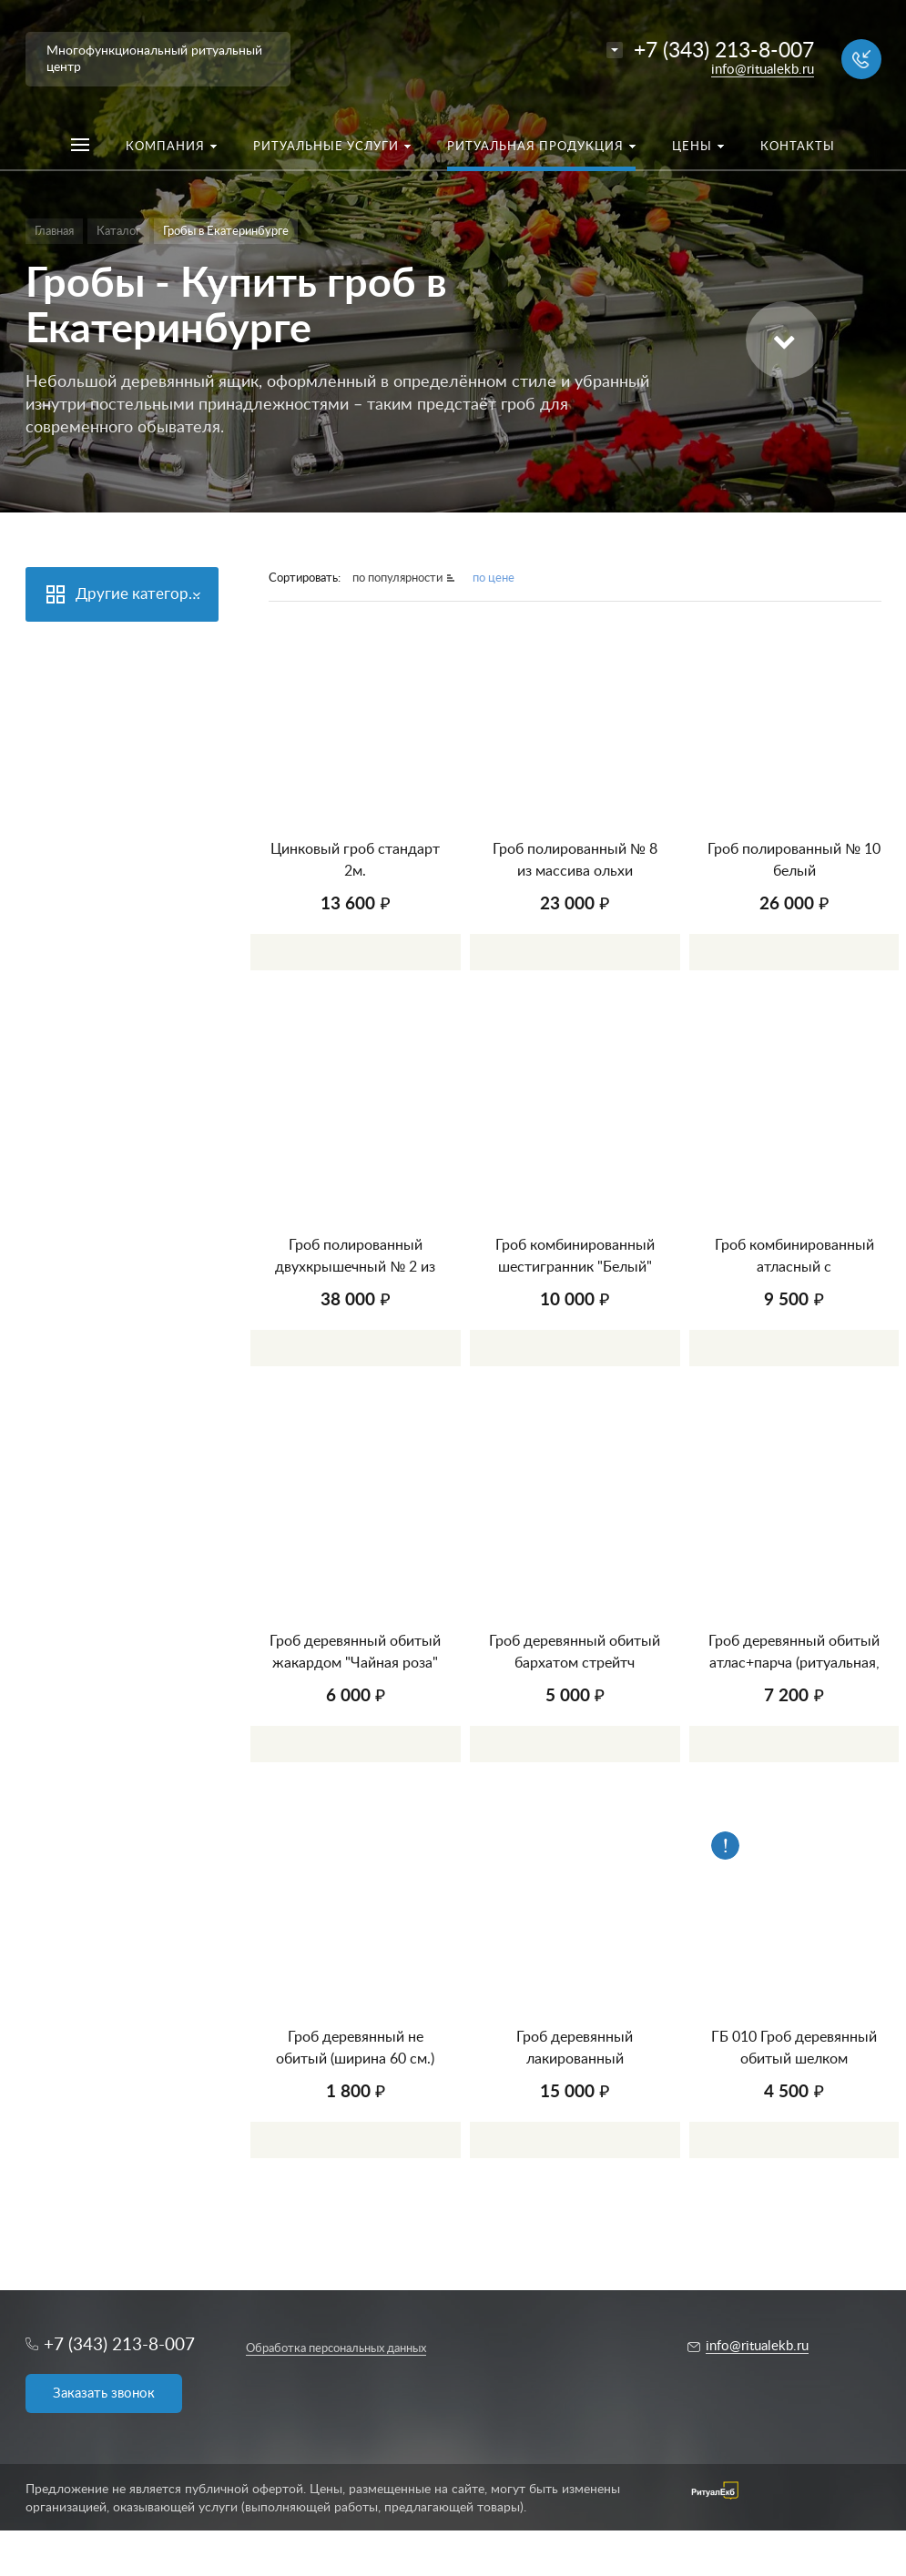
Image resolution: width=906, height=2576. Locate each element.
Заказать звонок (104, 2393)
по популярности (397, 578)
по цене (493, 578)
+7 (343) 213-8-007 (724, 50)
